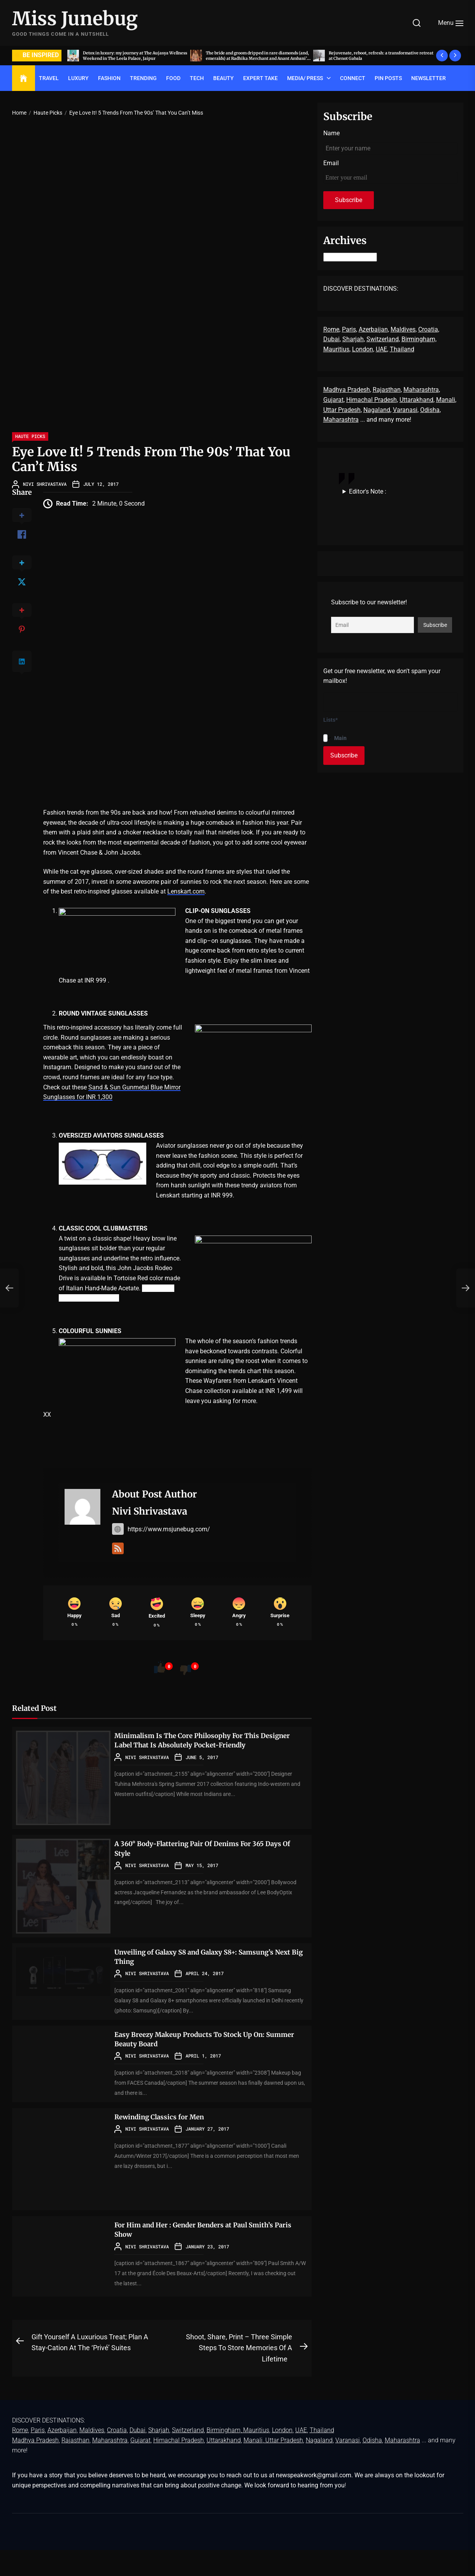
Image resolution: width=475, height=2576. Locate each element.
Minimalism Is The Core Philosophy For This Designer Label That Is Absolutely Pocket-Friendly (200, 1770)
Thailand (402, 349)
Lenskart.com (186, 891)
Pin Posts (388, 78)
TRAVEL (49, 78)
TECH (197, 78)
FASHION (109, 78)
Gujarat (333, 399)
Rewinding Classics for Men (168, 2142)
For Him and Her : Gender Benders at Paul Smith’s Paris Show (210, 2254)
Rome (331, 329)
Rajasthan (387, 389)
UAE (381, 349)
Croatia (428, 329)
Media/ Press (305, 78)
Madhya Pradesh (346, 389)
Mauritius (336, 349)
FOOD (173, 78)
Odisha (430, 410)
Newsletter (428, 78)
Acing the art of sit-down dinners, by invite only (132, 55)
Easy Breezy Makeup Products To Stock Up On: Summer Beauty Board (203, 2064)
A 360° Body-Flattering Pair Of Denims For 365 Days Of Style (204, 1873)
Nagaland (376, 410)
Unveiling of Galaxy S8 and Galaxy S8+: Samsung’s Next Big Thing (189, 1982)
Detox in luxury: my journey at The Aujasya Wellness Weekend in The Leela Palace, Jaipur (257, 55)
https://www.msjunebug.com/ (161, 1529)
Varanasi (405, 410)
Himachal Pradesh (371, 399)
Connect (352, 78)
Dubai (331, 339)
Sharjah (353, 339)
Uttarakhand (416, 399)
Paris (349, 329)
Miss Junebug (75, 19)
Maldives (403, 329)
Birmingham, (418, 339)
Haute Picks (30, 436)
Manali (445, 399)
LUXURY (78, 78)
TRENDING (143, 78)
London (362, 349)
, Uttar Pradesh (283, 2466)
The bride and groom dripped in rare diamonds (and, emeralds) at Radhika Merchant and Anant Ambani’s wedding (374, 58)
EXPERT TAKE (260, 78)
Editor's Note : (367, 491)
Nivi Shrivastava (45, 484)
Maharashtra (421, 389)
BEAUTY (223, 78)
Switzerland (382, 339)
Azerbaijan (373, 329)
